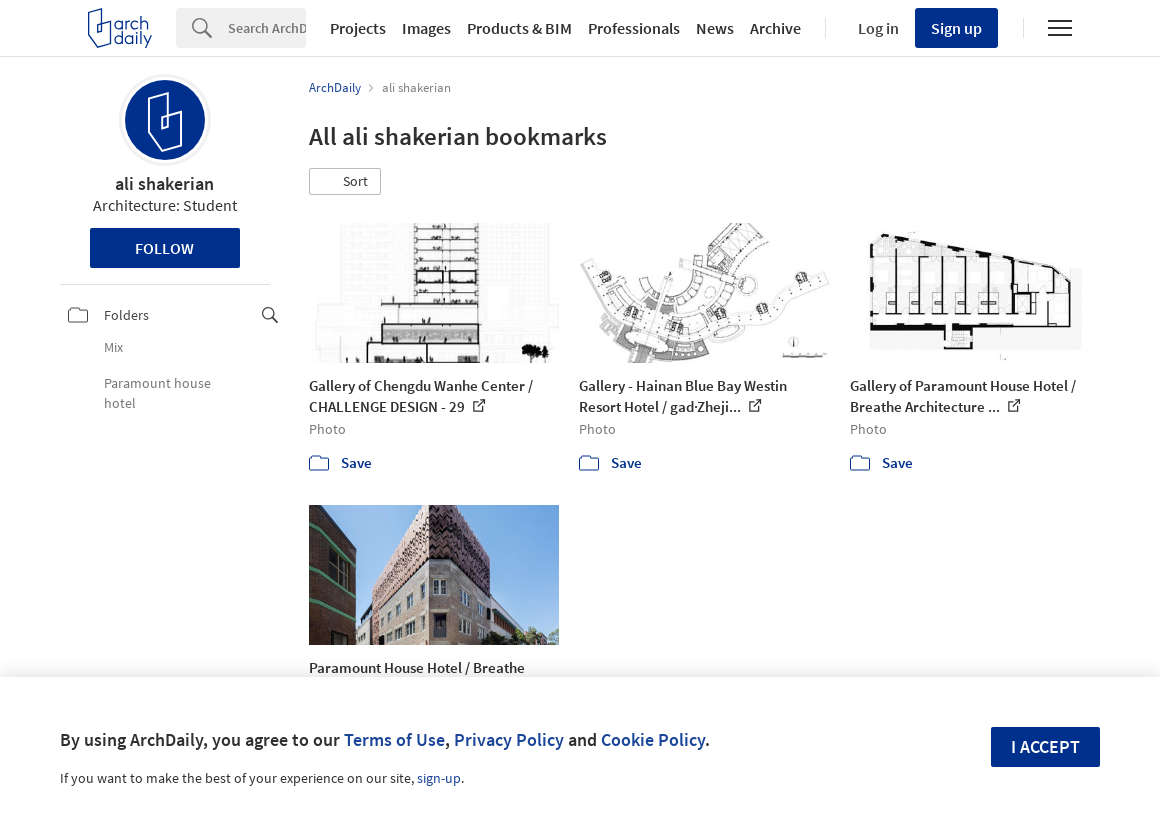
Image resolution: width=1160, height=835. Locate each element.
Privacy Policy (509, 739)
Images (426, 28)
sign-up (439, 778)
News (715, 28)
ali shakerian (164, 183)
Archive (775, 28)
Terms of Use (394, 739)
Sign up (956, 28)
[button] (345, 182)
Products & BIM (519, 28)
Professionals (634, 28)
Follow (164, 248)
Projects (358, 28)
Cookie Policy (653, 739)
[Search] (267, 28)
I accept (1045, 746)
